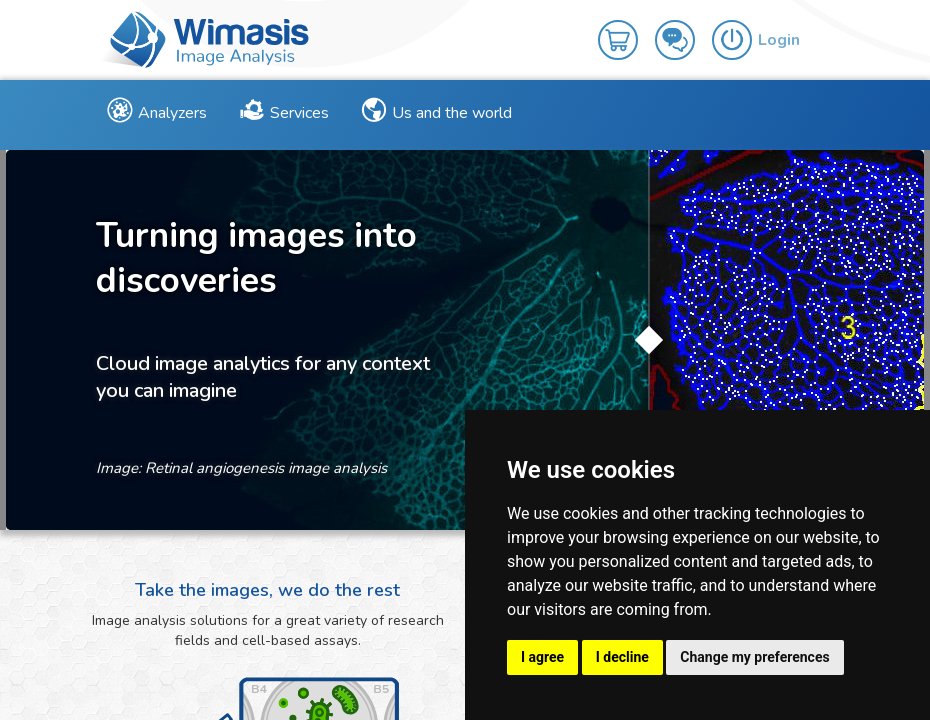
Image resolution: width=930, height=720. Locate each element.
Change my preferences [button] (754, 657)
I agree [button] (542, 657)
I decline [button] (622, 657)
